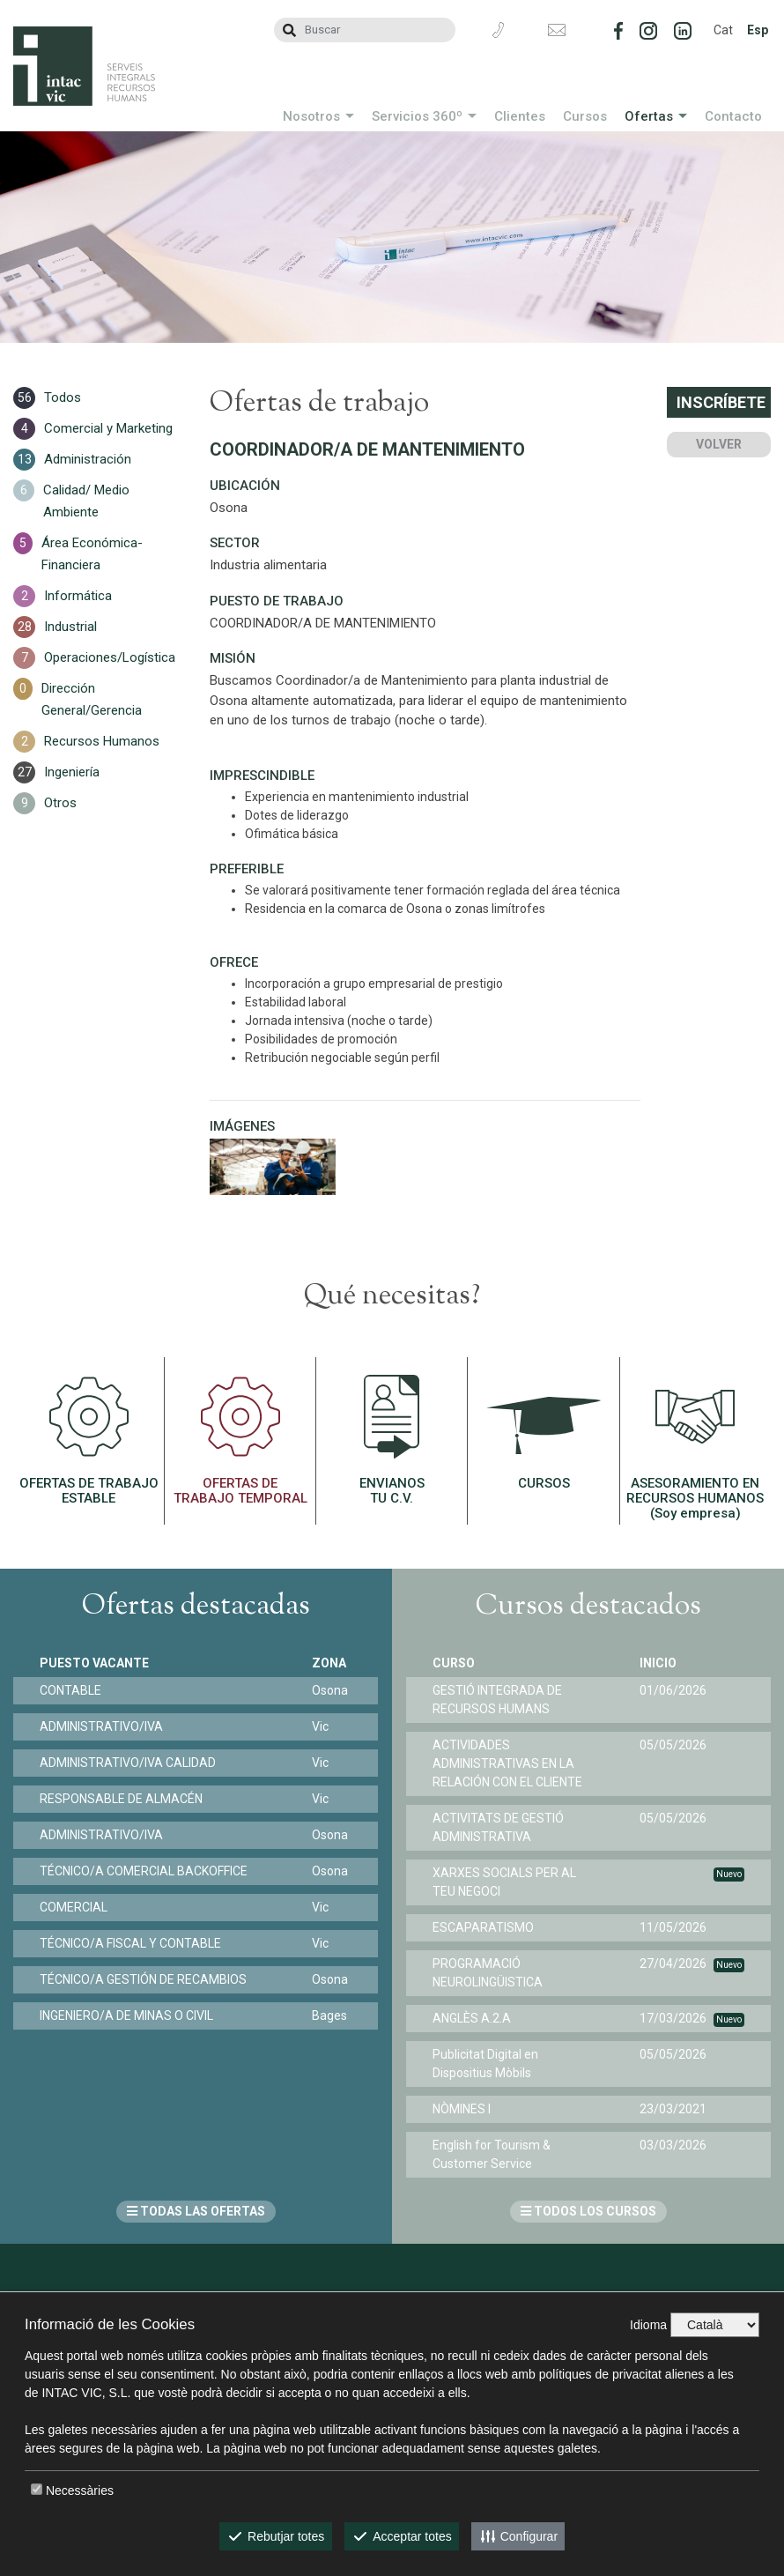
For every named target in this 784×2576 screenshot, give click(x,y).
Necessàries (80, 2490)
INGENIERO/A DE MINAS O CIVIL (126, 2015)
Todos (62, 397)
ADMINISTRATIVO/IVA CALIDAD (128, 1763)
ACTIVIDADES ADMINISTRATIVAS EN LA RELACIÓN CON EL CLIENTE (507, 1763)
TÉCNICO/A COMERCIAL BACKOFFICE (144, 1871)
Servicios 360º (417, 116)
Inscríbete (721, 402)
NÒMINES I (462, 2109)
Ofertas (649, 116)
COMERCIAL (73, 1907)
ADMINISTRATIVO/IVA (101, 1726)
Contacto (733, 116)
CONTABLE (70, 1690)
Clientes (519, 116)
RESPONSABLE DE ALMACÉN (121, 1799)
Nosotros (311, 116)
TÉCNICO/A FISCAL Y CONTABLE (130, 1943)
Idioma (648, 2325)
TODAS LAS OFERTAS (196, 2211)
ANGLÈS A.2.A (472, 2018)
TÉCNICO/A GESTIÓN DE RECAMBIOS (143, 1979)
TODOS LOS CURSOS (588, 2211)
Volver (719, 444)
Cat (723, 30)
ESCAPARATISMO (483, 1927)
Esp (757, 30)
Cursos (585, 116)
